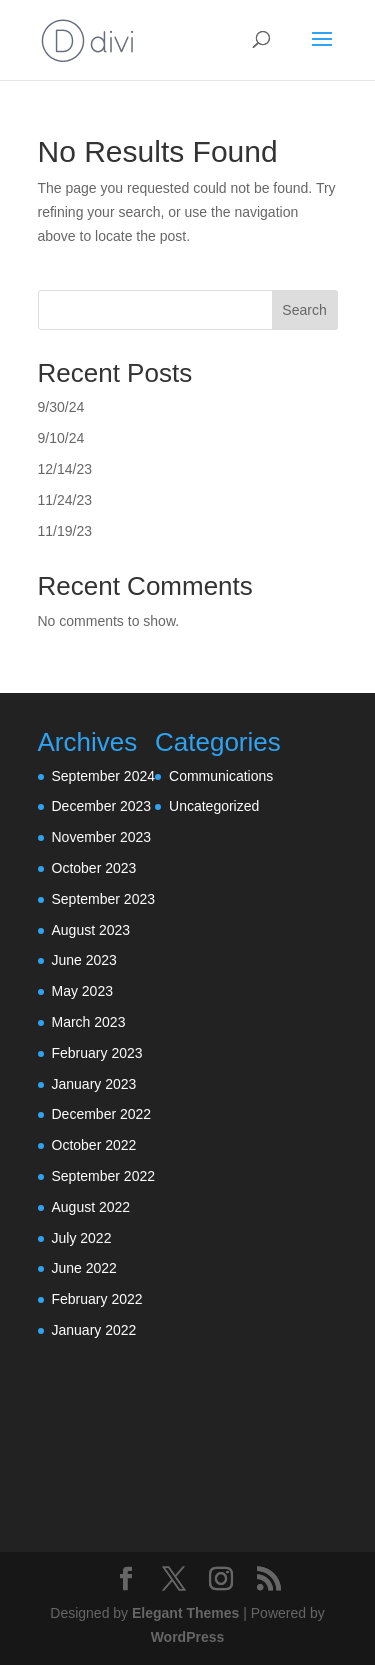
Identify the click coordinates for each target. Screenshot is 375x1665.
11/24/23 (65, 500)
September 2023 (104, 899)
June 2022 (84, 1268)
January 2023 (94, 1084)
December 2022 (102, 1114)
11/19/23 (65, 531)
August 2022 (91, 1207)
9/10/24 (61, 438)
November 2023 (102, 837)
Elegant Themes (185, 1613)
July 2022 (82, 1238)
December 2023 (102, 806)
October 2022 (94, 1145)
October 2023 (94, 868)
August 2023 (91, 930)
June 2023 (84, 960)
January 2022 (94, 1330)
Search (304, 310)
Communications (221, 776)
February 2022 (97, 1299)
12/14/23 (65, 469)
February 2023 (97, 1053)
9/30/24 (61, 407)
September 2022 (104, 1176)
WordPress (188, 1637)
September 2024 (104, 776)
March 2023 (89, 1022)
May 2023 (82, 991)
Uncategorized (214, 806)
